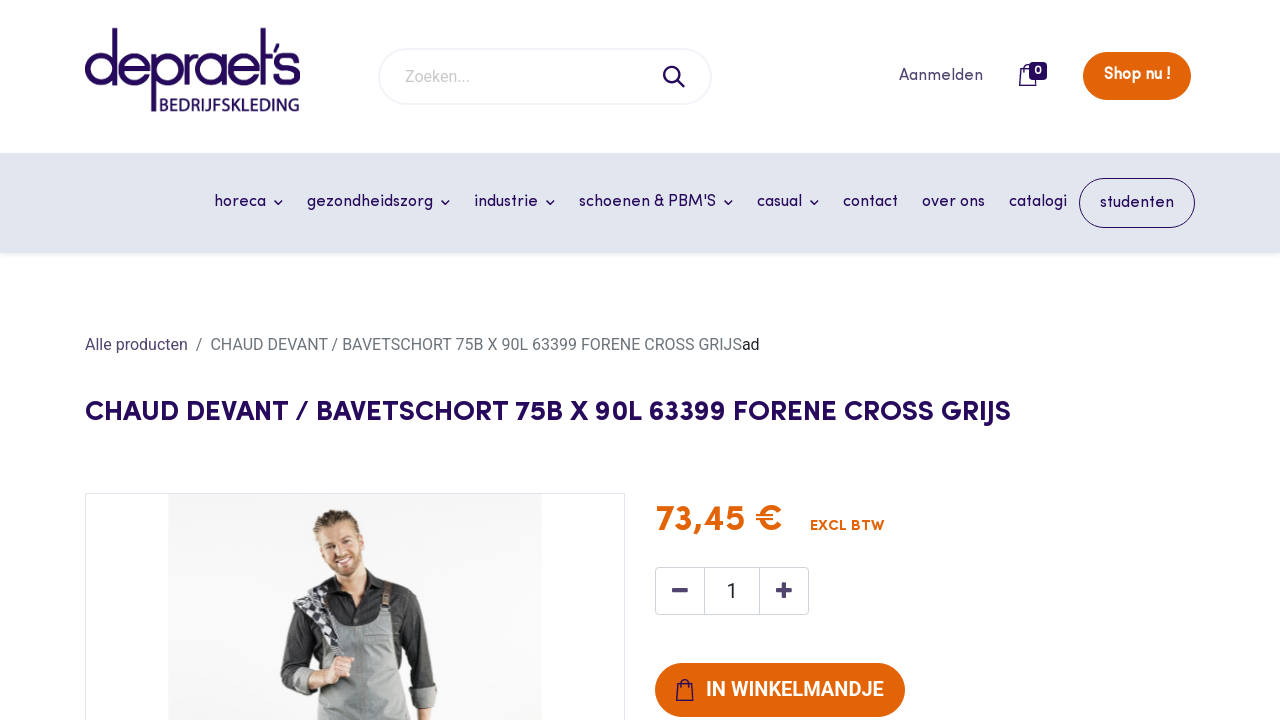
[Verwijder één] (680, 591)
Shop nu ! (1137, 75)
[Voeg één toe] (784, 591)
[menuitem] (870, 202)
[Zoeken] (675, 76)
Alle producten (136, 344)
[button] (780, 690)
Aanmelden (941, 76)
